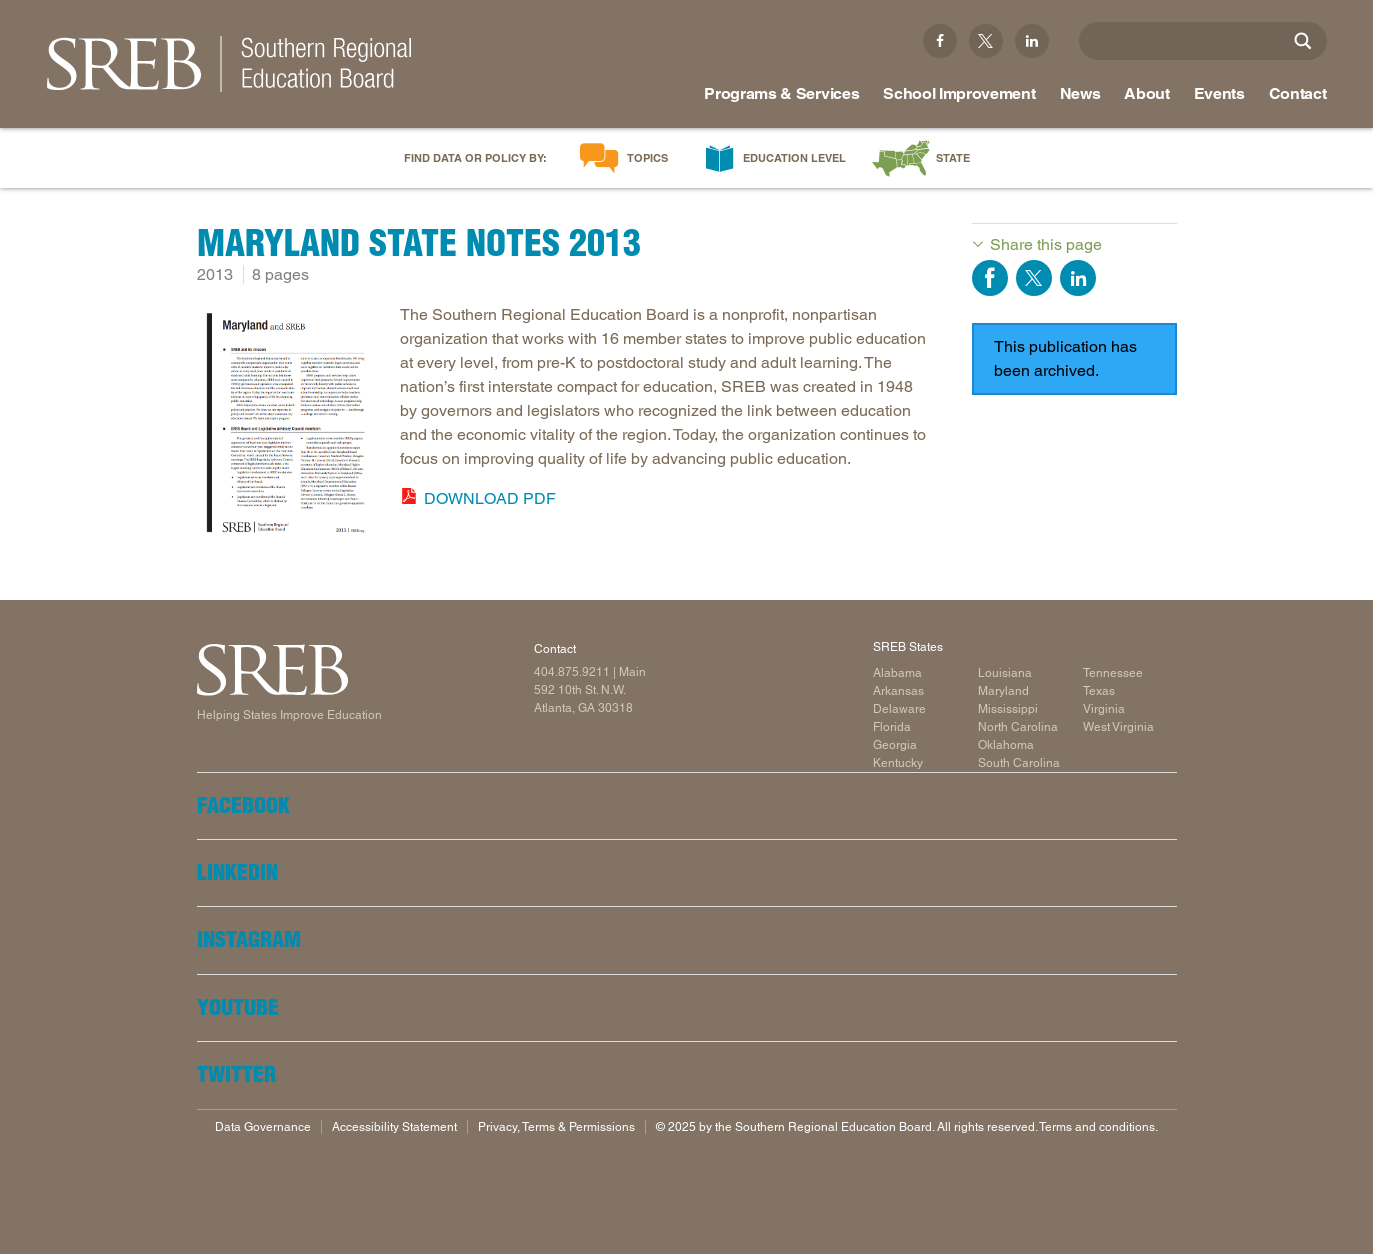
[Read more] (289, 426)
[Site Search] (1303, 41)
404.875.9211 (572, 672)
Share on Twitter (1034, 278)
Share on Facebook (990, 278)
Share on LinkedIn (1078, 278)
